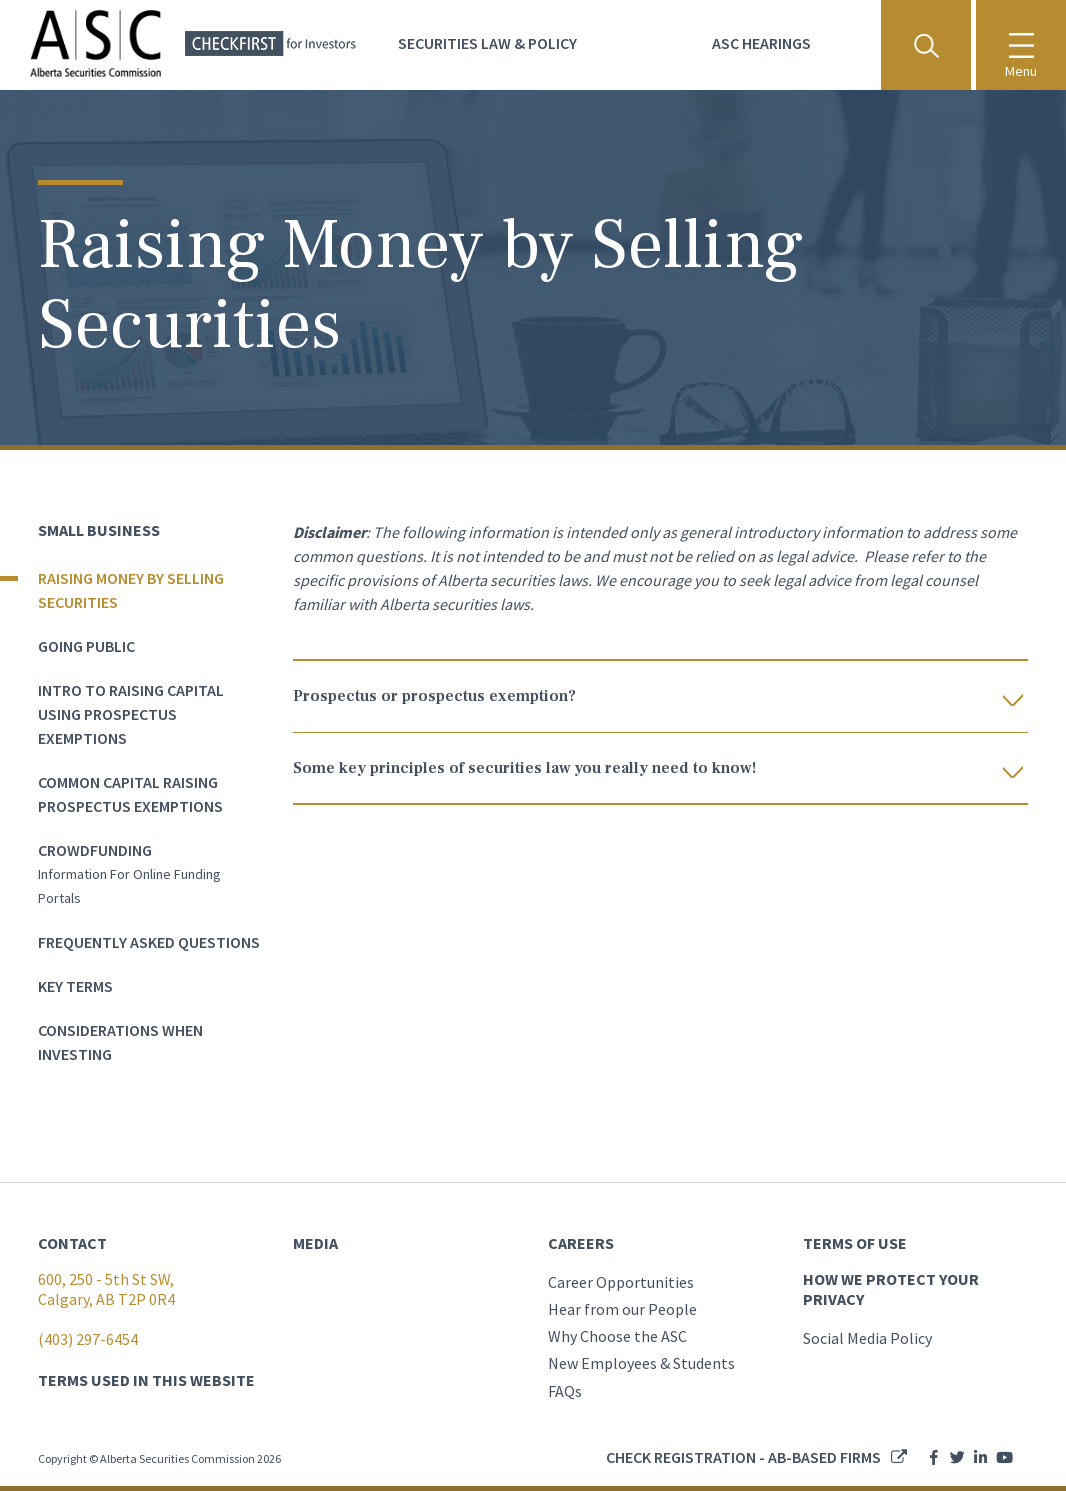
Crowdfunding (95, 850)
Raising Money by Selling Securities (131, 590)
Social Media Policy (867, 1338)
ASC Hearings (761, 43)
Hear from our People (622, 1309)
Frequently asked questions (149, 942)
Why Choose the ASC (617, 1336)
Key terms (75, 986)
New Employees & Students (641, 1363)
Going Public (86, 646)
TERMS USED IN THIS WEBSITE (146, 1380)
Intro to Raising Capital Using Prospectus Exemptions (131, 714)
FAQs (565, 1391)
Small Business (99, 530)
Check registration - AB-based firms (743, 1457)
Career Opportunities (621, 1282)
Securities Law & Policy (487, 43)
